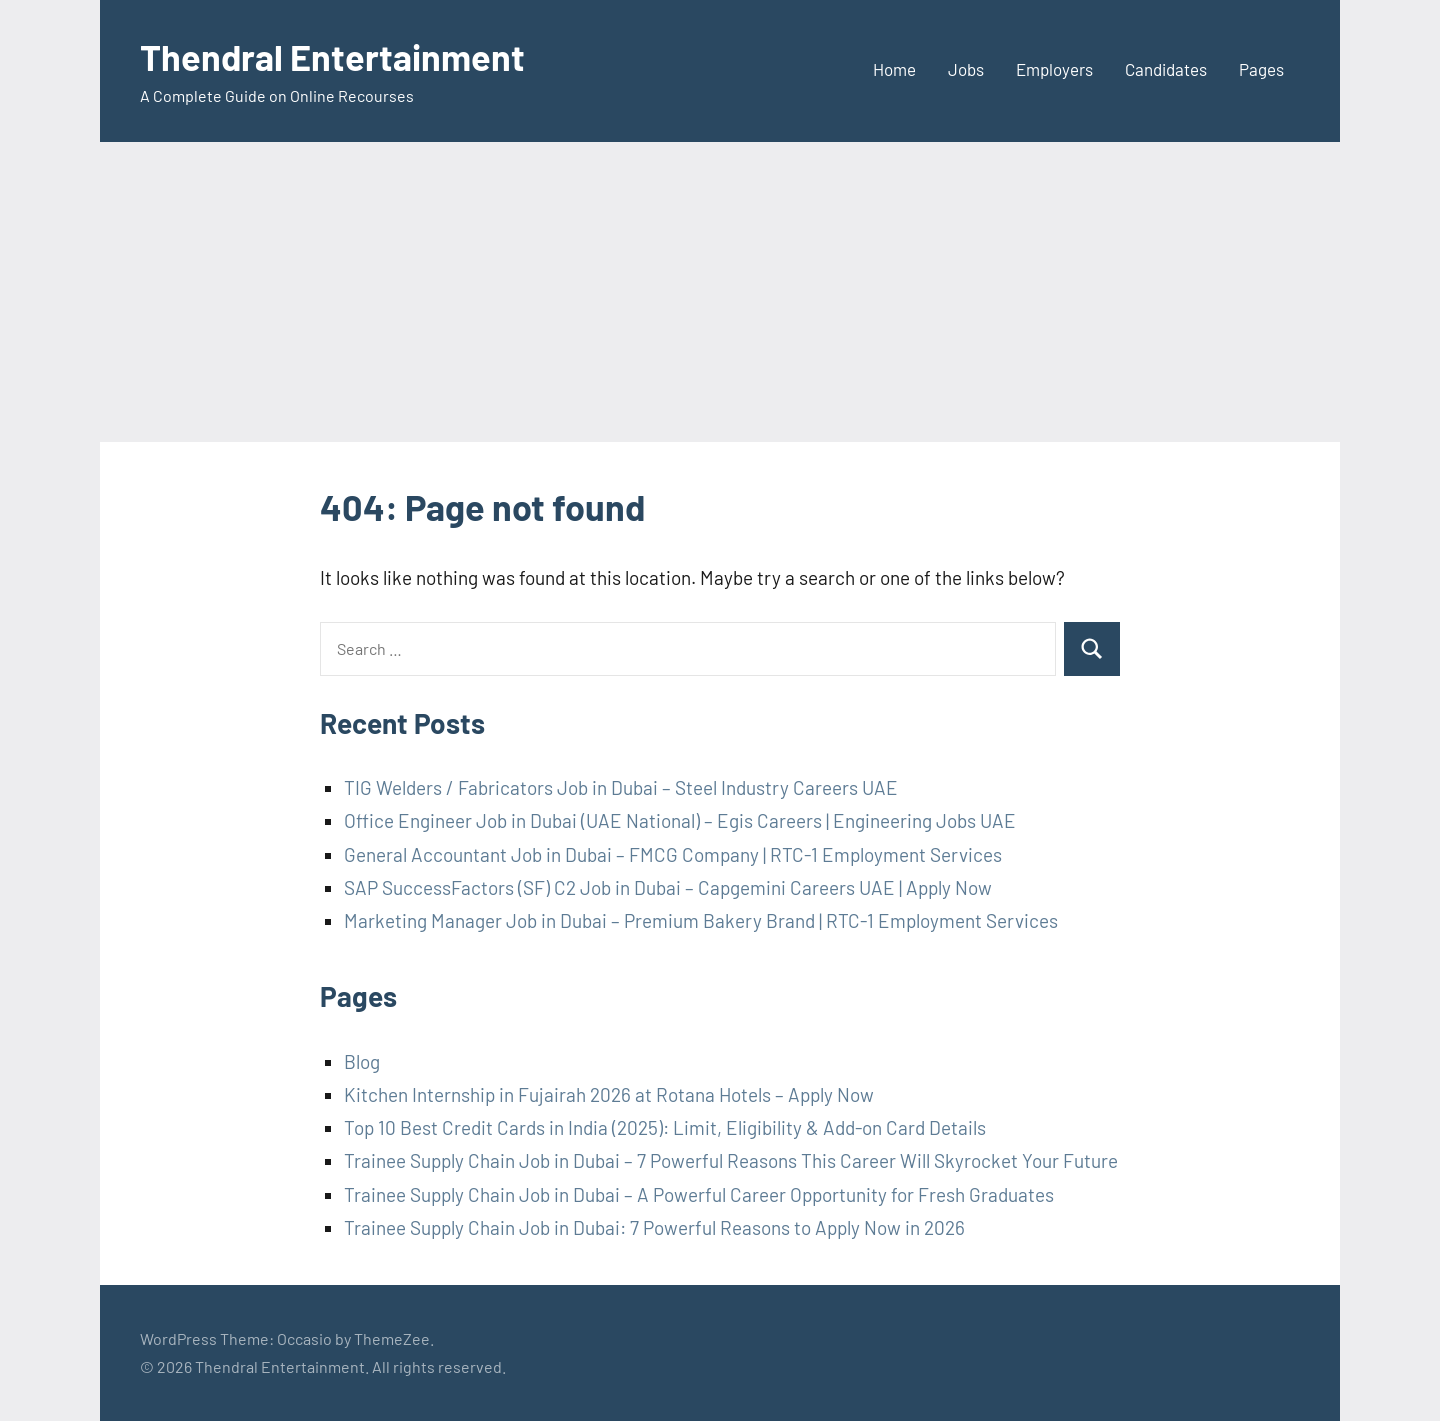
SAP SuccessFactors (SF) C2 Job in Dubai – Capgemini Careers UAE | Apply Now (668, 887)
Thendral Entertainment (332, 56)
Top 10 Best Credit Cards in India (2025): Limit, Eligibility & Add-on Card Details (665, 1127)
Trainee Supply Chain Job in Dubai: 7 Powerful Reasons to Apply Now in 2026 (654, 1227)
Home (894, 69)
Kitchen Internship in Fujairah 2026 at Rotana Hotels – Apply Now (609, 1094)
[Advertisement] (720, 292)
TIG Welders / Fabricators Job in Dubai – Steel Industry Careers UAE (621, 787)
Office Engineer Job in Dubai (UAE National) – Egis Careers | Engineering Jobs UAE (680, 820)
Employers (1054, 69)
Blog (362, 1061)
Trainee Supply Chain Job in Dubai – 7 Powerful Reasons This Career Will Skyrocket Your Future (731, 1160)
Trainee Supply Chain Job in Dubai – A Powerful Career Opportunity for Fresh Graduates (699, 1194)
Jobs (966, 69)
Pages (1261, 69)
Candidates (1166, 69)
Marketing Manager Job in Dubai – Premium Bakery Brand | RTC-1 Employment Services (701, 920)
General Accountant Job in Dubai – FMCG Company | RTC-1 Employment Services (673, 854)
